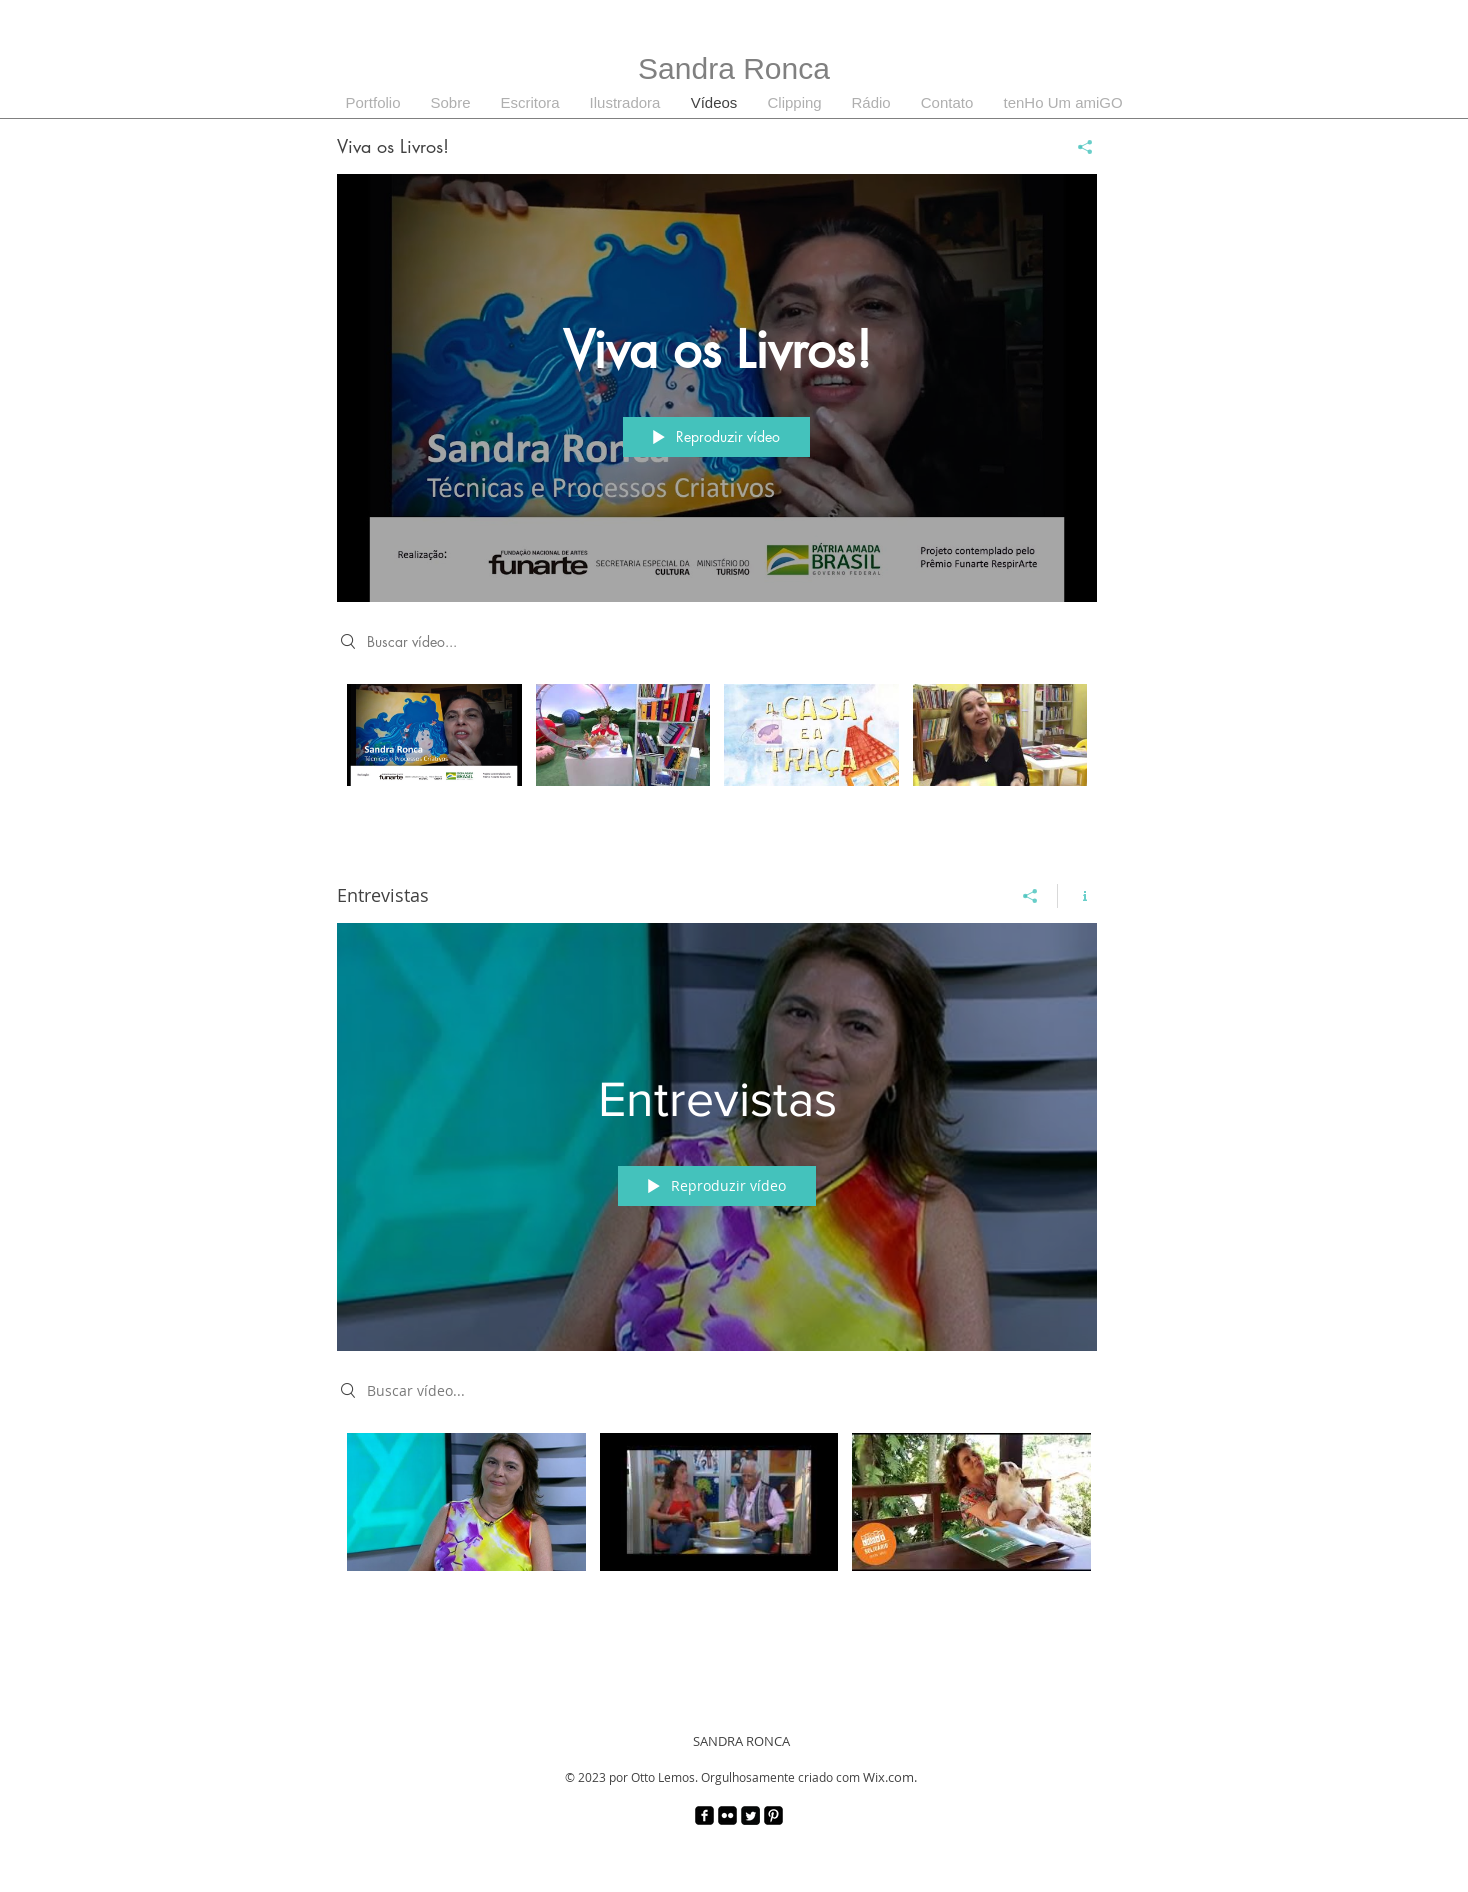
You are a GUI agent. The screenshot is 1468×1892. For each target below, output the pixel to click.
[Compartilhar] (1077, 147)
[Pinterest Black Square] (773, 1815)
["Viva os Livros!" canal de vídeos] (717, 759)
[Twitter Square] (750, 1815)
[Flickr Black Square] (727, 1815)
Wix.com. (890, 1777)
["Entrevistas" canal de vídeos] (717, 1526)
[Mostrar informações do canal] (1077, 896)
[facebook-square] (704, 1815)
